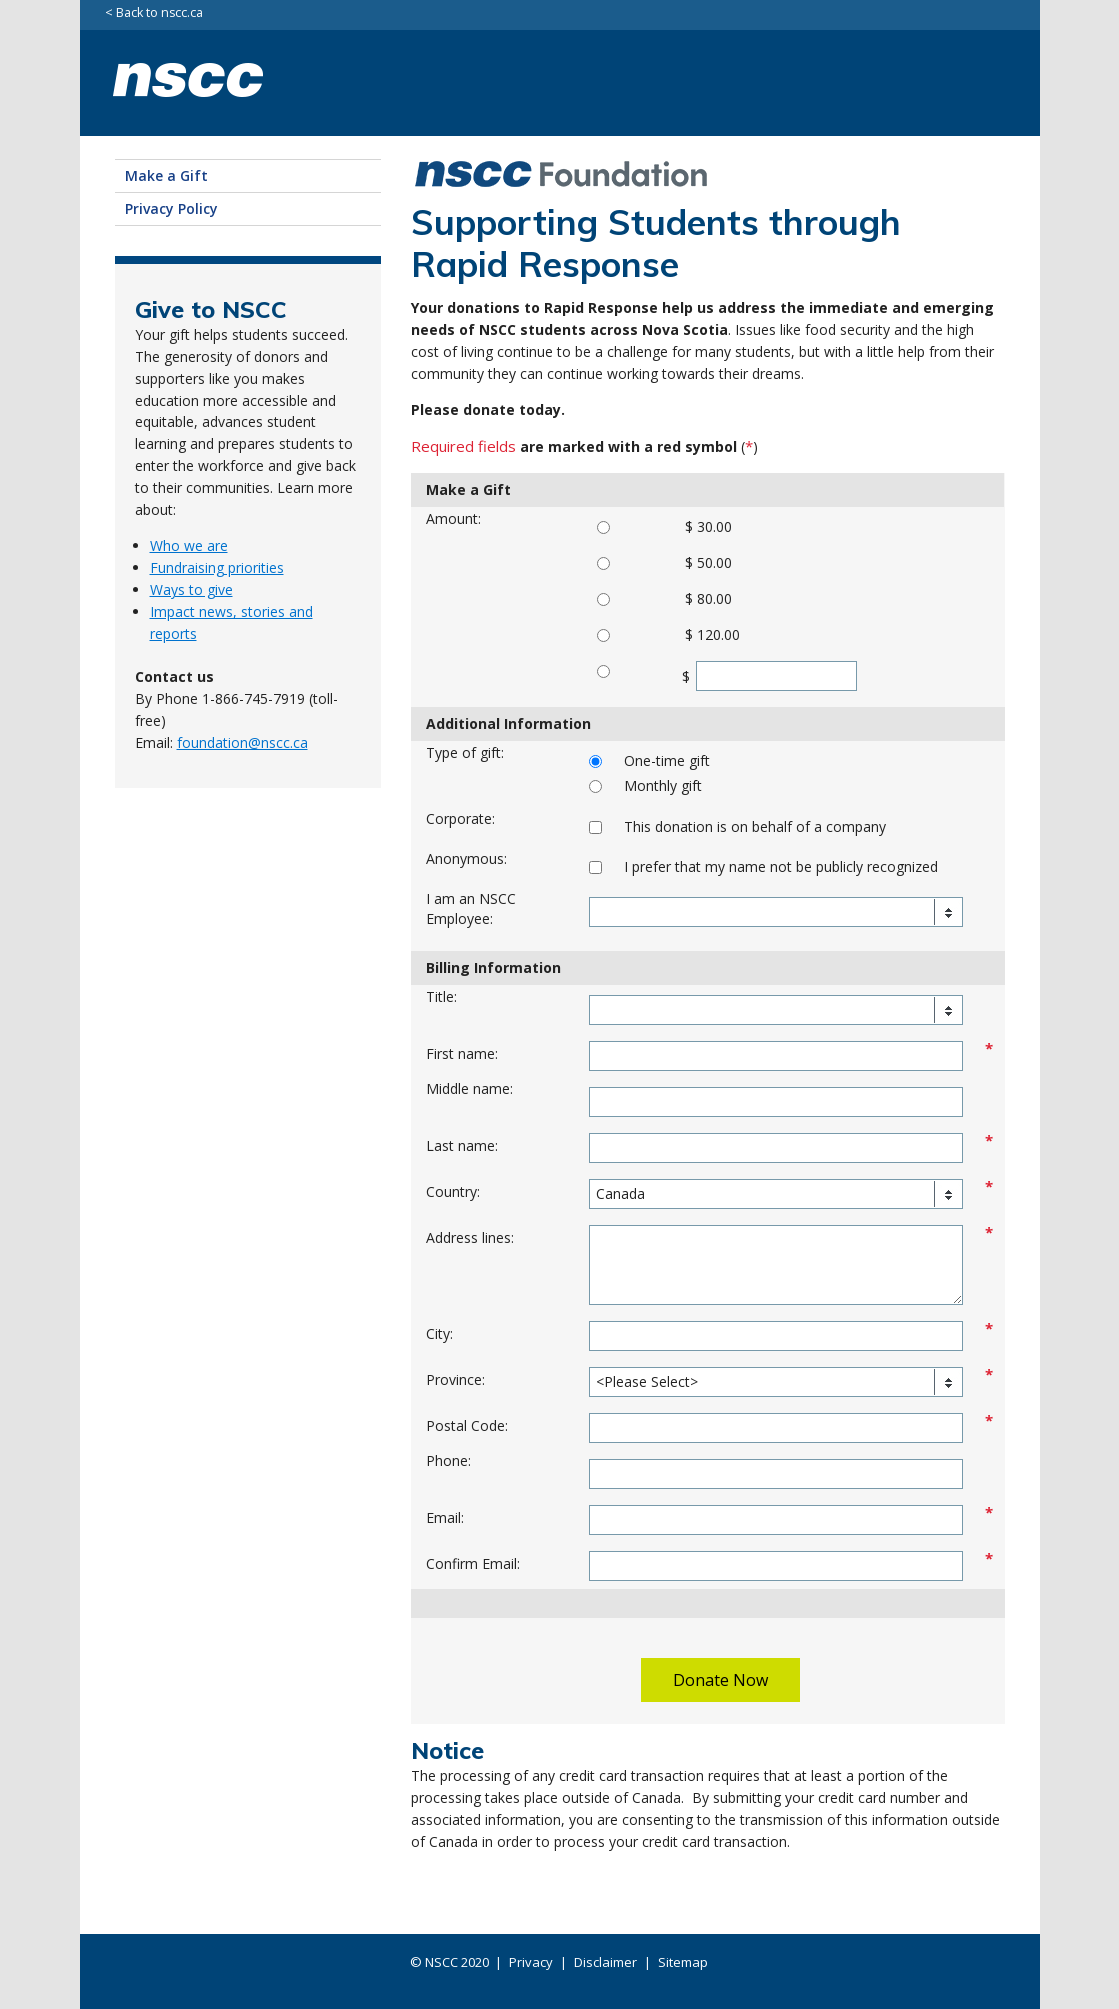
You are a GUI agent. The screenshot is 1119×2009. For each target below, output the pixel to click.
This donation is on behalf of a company (755, 826)
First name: (462, 1053)
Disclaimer (605, 1962)
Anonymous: (466, 858)
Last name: (462, 1145)
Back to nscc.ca (159, 13)
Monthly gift (663, 785)
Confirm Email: (473, 1563)
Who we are (189, 545)
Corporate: (460, 818)
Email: (445, 1517)
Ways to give (191, 589)
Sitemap (683, 1962)
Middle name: (469, 1088)
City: (439, 1333)
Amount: (453, 518)
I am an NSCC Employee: (471, 908)
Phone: (448, 1460)
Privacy (531, 1962)
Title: (441, 996)
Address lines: (470, 1237)
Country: (453, 1191)
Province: (455, 1379)
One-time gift (667, 760)
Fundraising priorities (217, 567)
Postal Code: (467, 1425)
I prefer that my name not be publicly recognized (781, 866)
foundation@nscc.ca (242, 742)
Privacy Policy (171, 208)
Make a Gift (166, 175)
